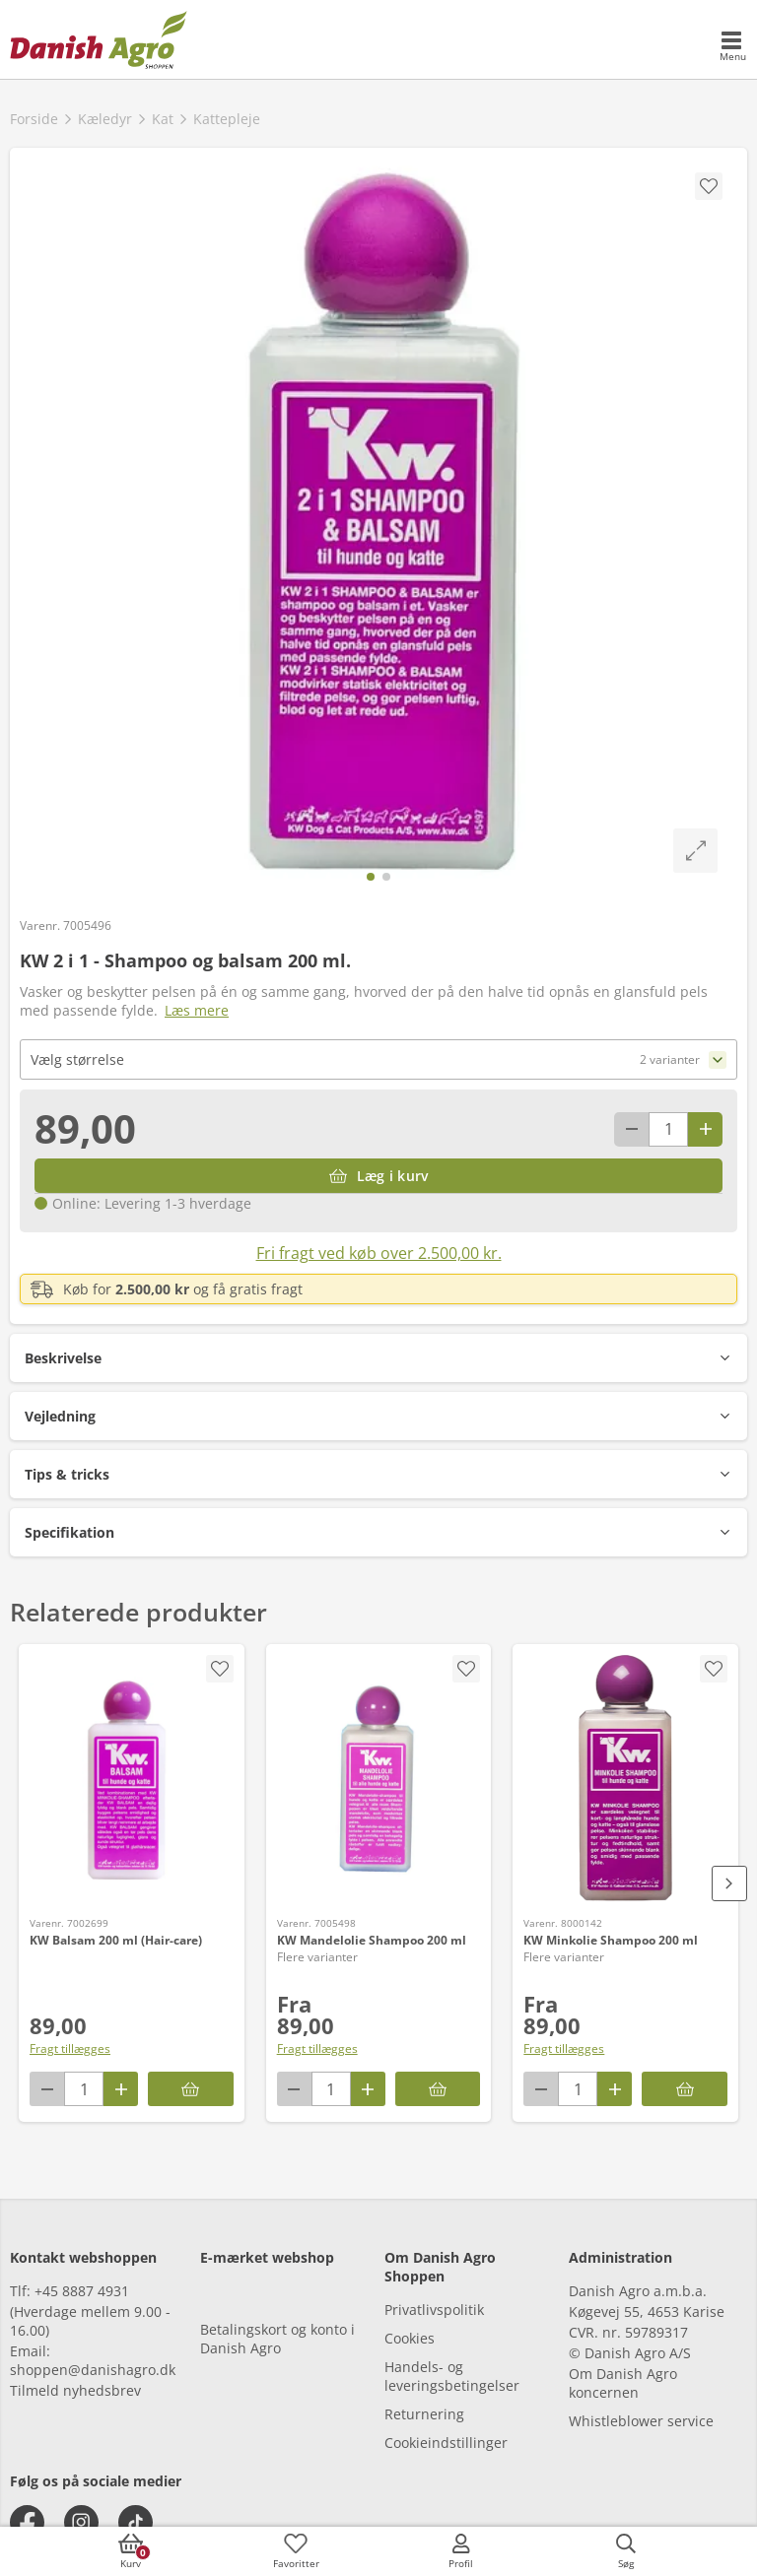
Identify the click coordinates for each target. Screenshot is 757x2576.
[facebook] (27, 2522)
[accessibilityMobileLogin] (461, 2551)
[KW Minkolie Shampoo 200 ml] (625, 1778)
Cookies (409, 2338)
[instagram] (81, 2522)
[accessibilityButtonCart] (131, 2551)
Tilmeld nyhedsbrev (75, 2390)
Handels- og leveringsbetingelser (451, 2376)
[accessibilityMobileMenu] (732, 47)
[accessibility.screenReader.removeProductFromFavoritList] (466, 1669)
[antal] (668, 1129)
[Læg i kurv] (378, 1175)
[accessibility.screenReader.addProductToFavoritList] (220, 1669)
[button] (378, 1358)
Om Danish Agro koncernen (623, 2383)
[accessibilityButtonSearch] (626, 2551)
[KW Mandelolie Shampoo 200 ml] (379, 1778)
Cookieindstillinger (446, 2442)
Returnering (424, 2414)
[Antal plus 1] (705, 1129)
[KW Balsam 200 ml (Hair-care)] (132, 1778)
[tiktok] (135, 2522)
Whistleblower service (641, 2420)
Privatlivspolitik (434, 2309)
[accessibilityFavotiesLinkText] (295, 2551)
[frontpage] (98, 39)
